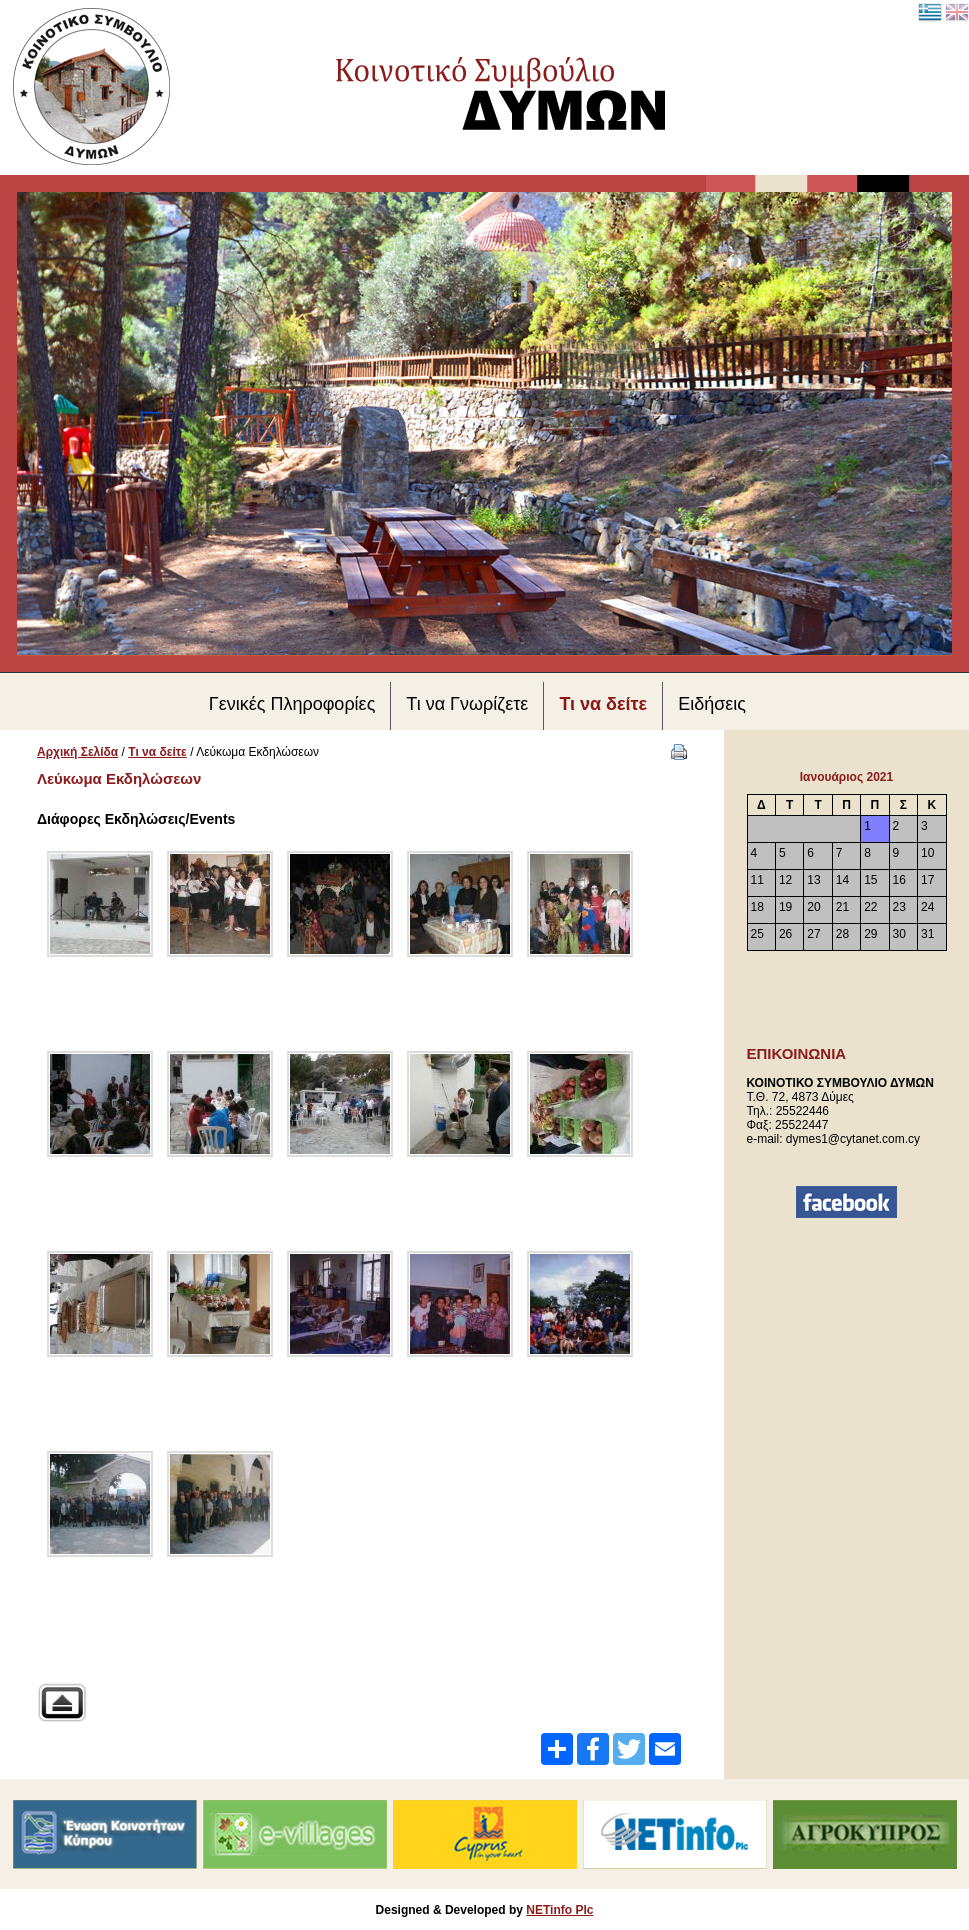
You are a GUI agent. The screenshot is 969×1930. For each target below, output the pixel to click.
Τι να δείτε (157, 752)
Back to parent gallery (62, 1702)
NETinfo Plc (559, 1910)
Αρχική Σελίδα (77, 752)
